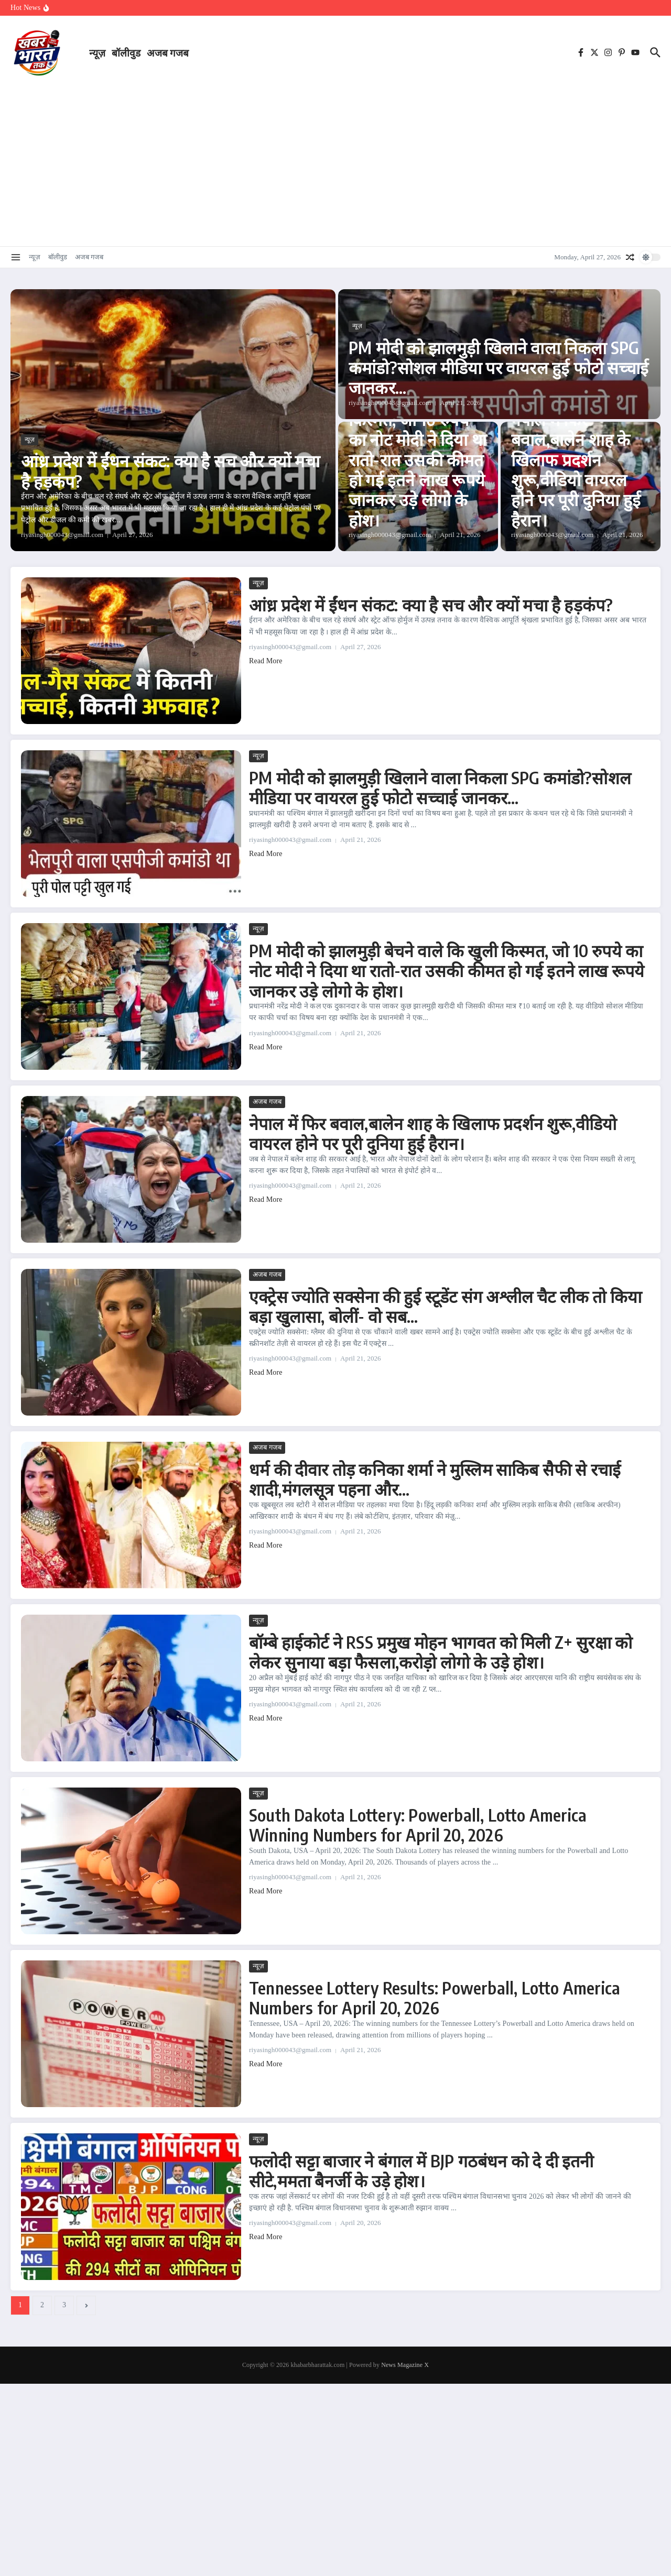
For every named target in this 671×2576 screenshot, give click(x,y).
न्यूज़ (97, 52)
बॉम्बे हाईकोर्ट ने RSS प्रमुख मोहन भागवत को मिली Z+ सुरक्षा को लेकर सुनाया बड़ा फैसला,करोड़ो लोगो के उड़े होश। (440, 1651)
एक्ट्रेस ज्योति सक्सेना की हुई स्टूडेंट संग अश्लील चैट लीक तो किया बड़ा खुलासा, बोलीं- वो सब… (445, 1306)
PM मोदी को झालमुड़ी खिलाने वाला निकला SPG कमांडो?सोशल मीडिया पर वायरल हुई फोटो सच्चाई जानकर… (498, 367)
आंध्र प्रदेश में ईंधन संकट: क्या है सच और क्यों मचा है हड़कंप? (170, 470)
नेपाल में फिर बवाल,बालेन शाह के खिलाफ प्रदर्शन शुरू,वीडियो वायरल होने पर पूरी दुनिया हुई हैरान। (576, 469)
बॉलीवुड (126, 52)
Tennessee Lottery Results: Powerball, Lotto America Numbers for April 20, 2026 (434, 1997)
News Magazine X (405, 2365)
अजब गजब (168, 52)
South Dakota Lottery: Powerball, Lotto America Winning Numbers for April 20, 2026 (418, 1824)
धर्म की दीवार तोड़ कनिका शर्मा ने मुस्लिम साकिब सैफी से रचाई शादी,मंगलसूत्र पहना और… (435, 1479)
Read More (266, 661)
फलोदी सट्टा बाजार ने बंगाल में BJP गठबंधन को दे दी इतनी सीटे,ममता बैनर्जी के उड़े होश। (421, 2170)
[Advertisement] (335, 162)
